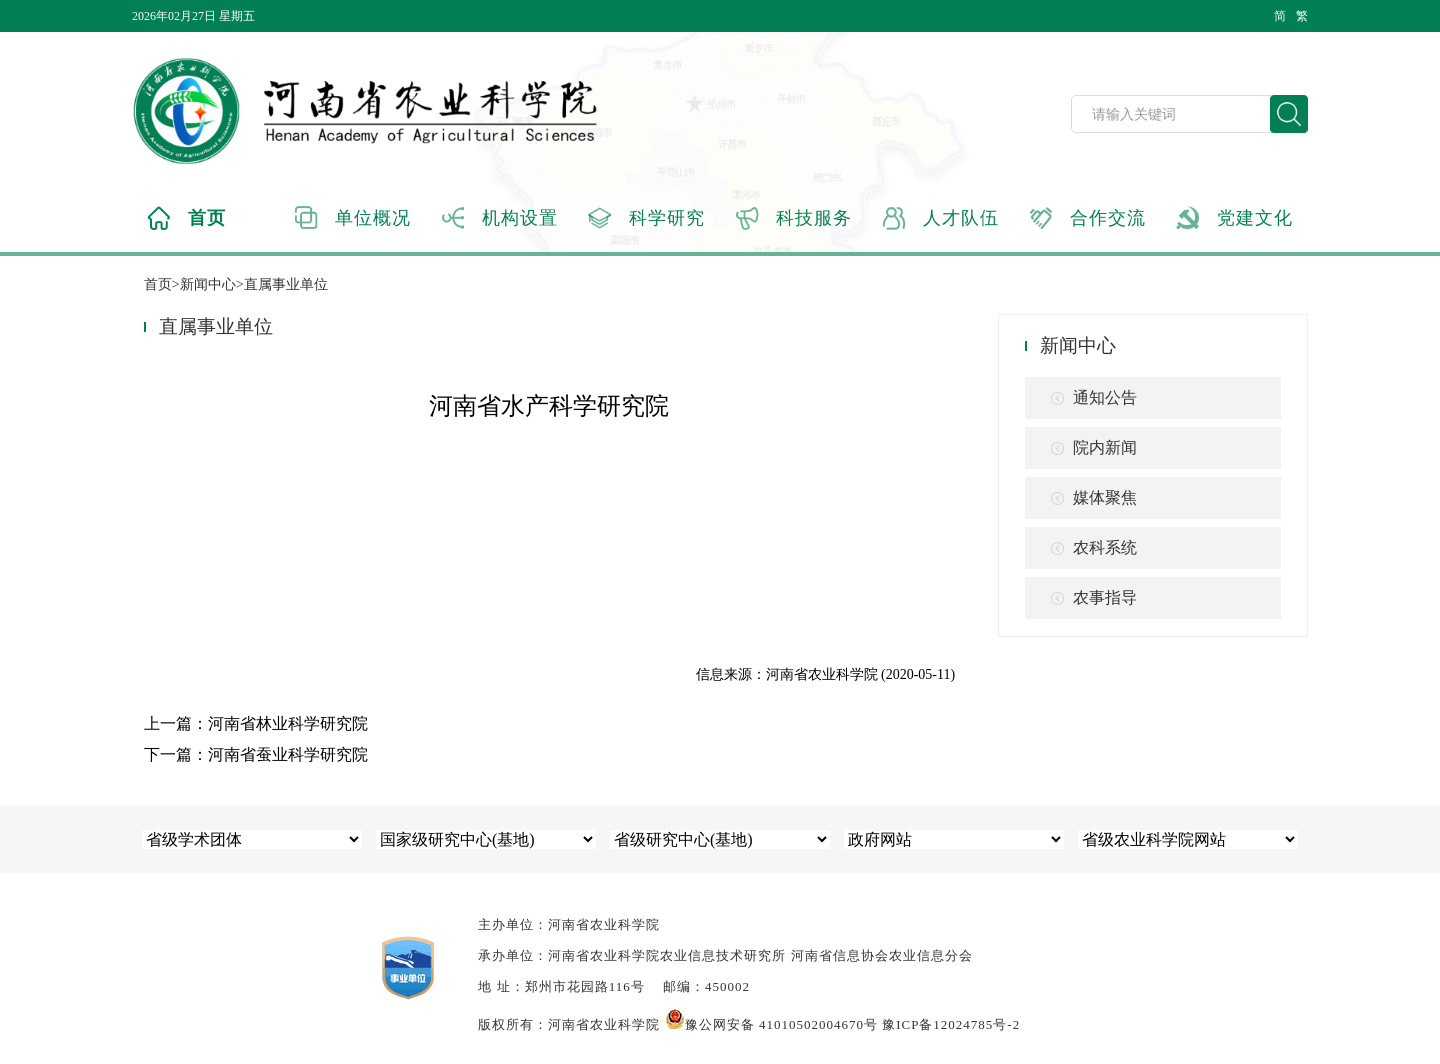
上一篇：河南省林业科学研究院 (256, 723)
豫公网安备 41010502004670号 (771, 1024)
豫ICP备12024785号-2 (951, 1024)
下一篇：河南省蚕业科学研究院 (256, 754)
